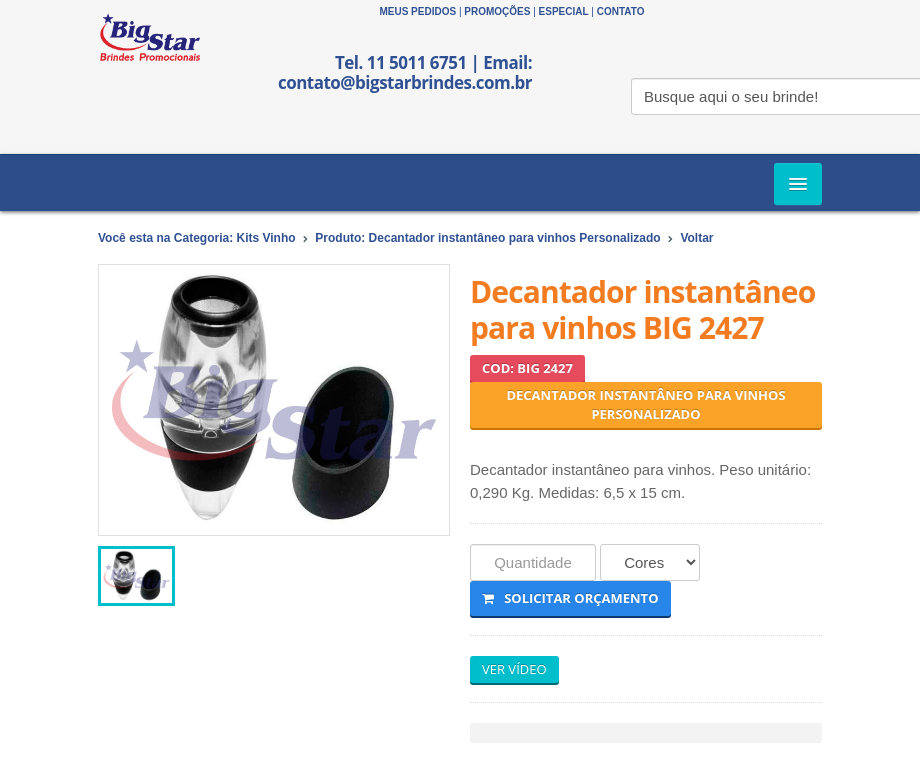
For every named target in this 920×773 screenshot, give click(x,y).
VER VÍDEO (514, 669)
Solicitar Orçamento (570, 598)
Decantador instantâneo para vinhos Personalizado (645, 404)
